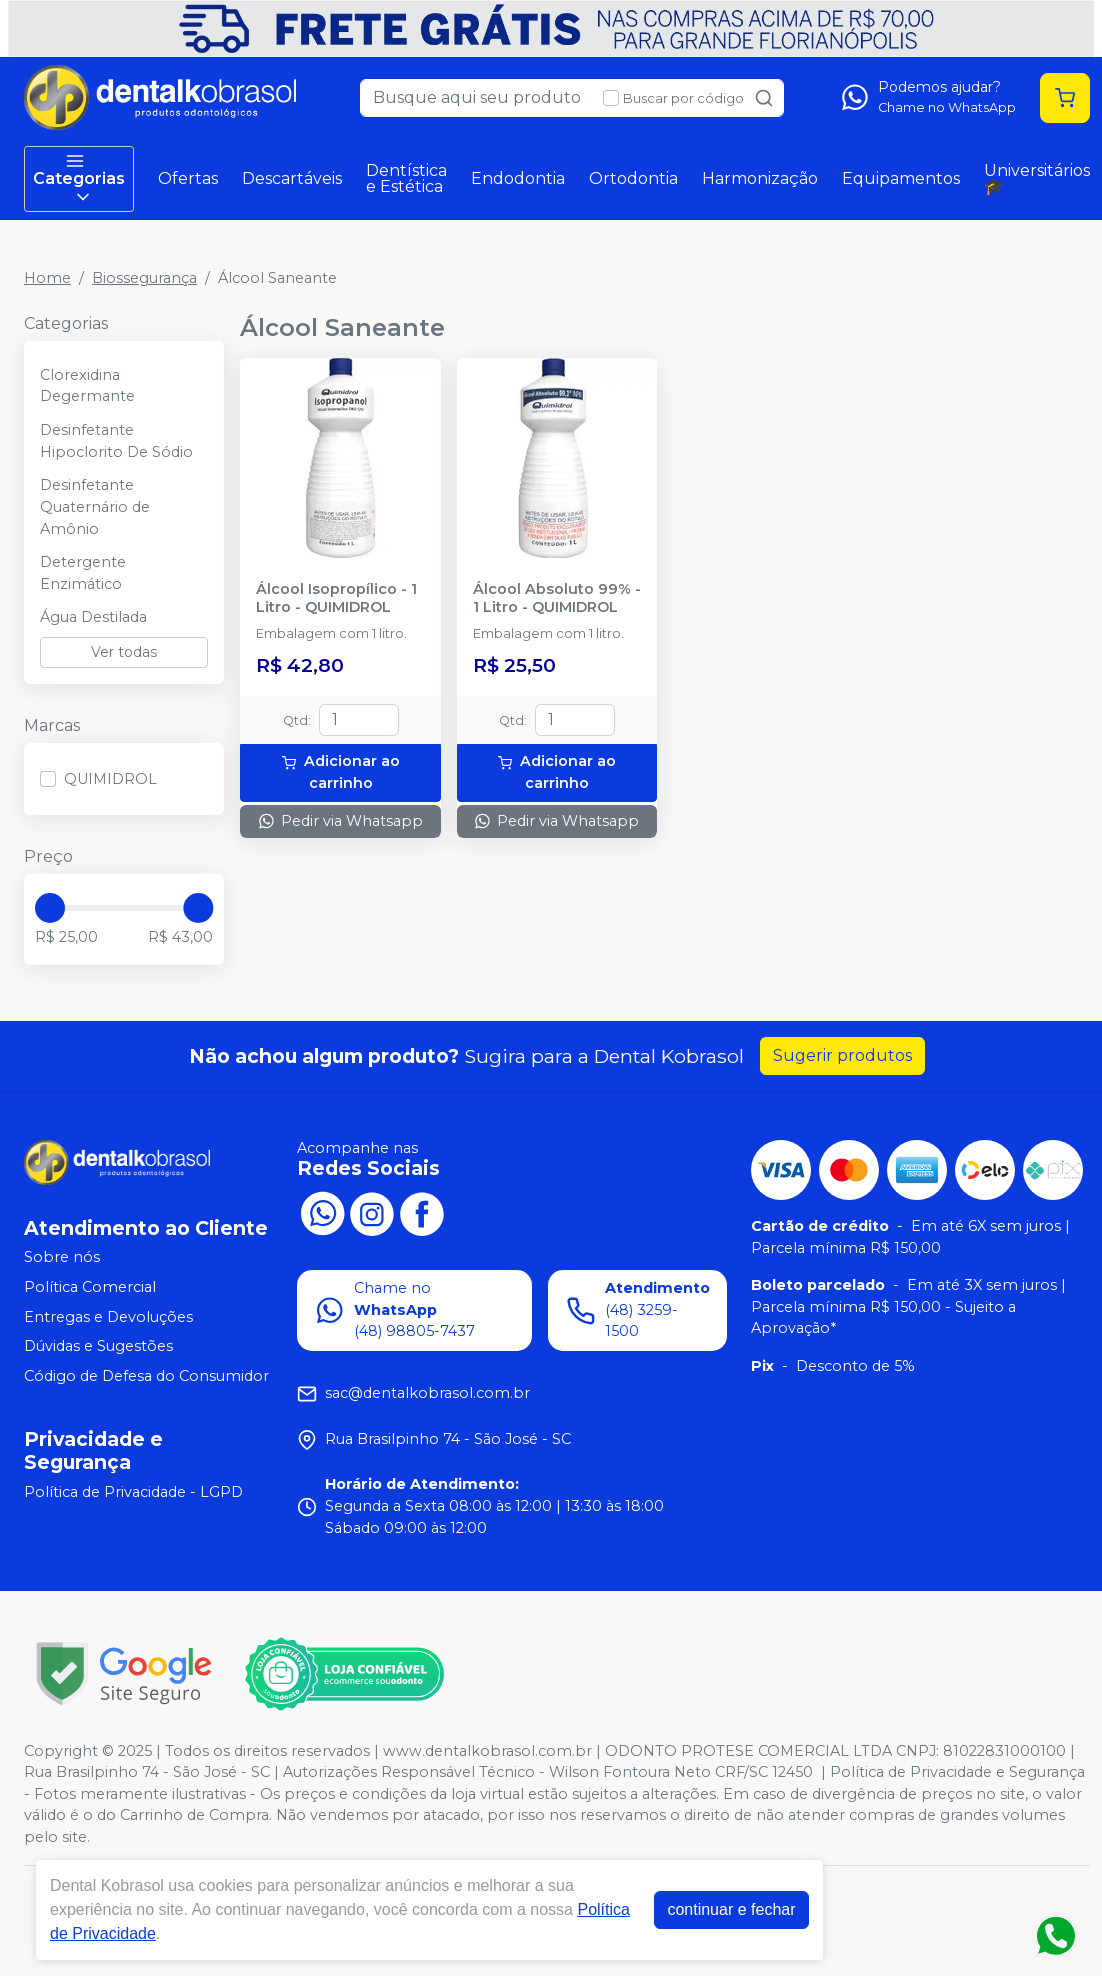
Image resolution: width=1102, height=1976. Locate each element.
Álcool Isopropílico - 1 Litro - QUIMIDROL (336, 598)
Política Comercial (90, 1287)
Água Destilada (93, 617)
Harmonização (760, 178)
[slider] (50, 908)
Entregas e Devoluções (108, 1317)
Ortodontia (633, 178)
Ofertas (188, 178)
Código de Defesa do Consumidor (146, 1376)
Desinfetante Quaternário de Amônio (95, 506)
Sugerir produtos (842, 1055)
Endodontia (518, 178)
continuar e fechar (731, 1909)
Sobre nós (62, 1258)
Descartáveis (292, 178)
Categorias (79, 179)
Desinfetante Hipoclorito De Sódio (116, 441)
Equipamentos (901, 178)
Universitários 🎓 (1037, 178)
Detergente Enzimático (83, 573)
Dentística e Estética (406, 178)
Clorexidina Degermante (87, 386)
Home (47, 278)
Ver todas (124, 652)
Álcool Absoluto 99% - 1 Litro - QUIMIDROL (557, 598)
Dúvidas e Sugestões (98, 1346)
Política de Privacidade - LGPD (133, 1492)
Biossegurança (144, 278)
